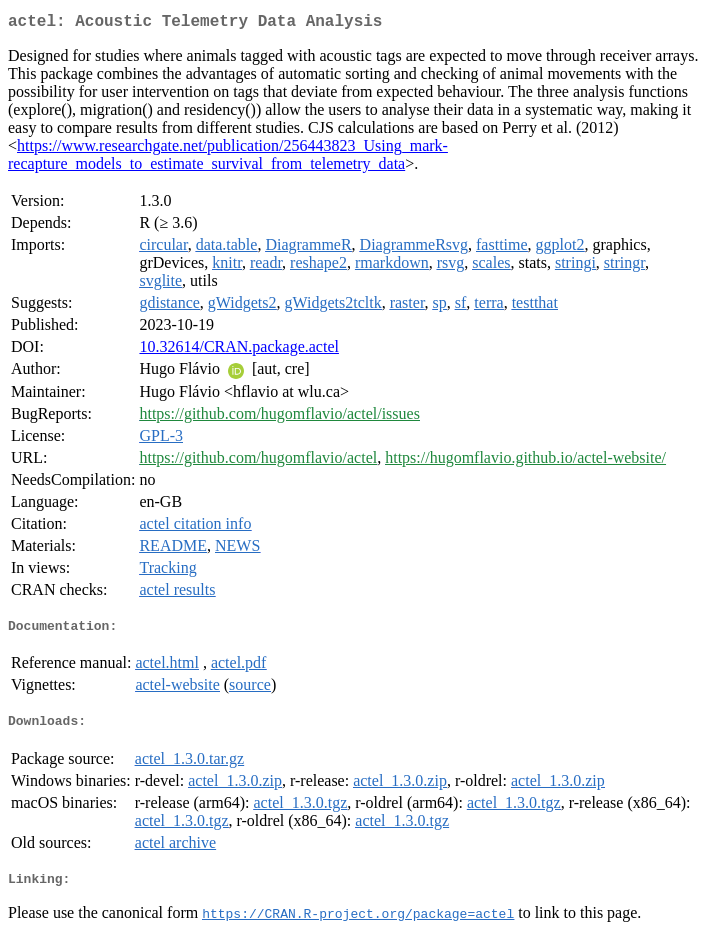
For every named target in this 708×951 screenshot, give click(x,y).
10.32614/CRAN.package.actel (239, 350)
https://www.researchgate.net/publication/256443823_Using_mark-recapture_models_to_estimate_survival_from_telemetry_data (228, 158)
